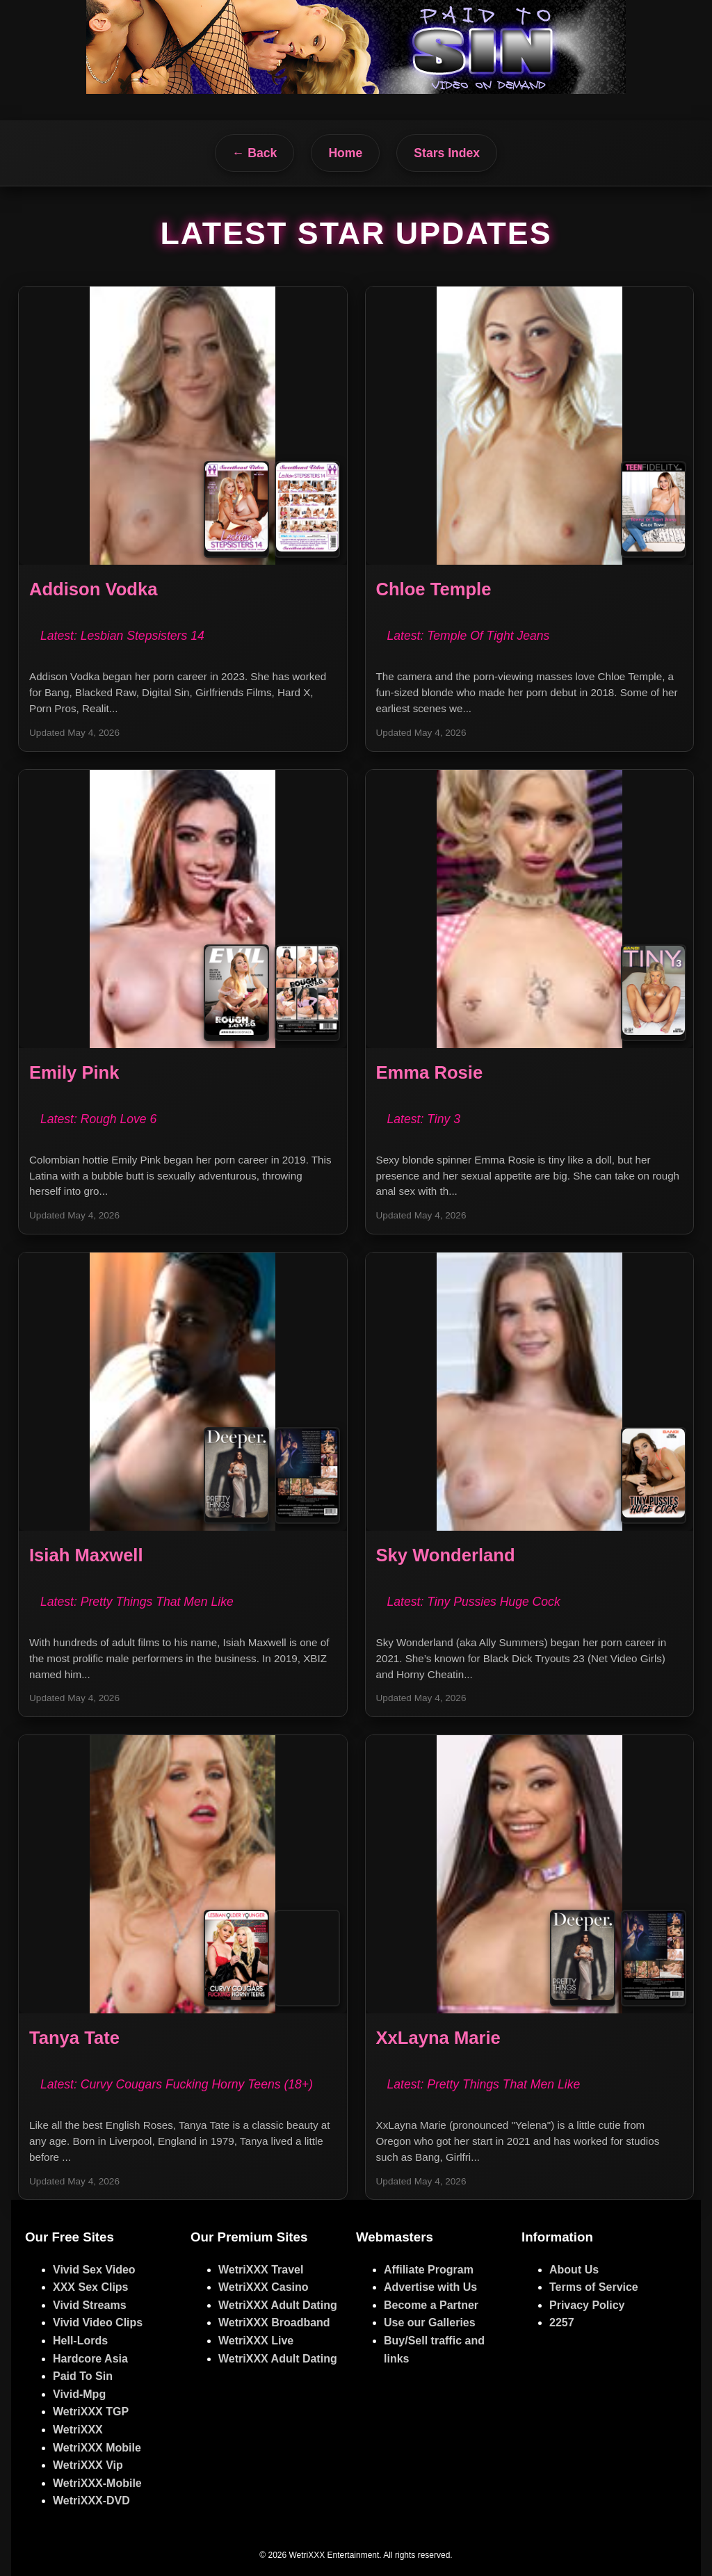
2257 (561, 2322)
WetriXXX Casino (263, 2287)
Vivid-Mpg (79, 2394)
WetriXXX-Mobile (97, 2483)
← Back (254, 153)
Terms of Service (593, 2287)
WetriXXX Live (255, 2340)
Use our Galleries (430, 2322)
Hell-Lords (80, 2340)
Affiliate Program (429, 2270)
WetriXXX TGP (91, 2411)
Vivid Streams (90, 2305)
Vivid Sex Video (94, 2270)
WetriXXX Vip (88, 2465)
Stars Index (447, 153)
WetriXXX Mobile (97, 2448)
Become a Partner (431, 2305)
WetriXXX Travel (260, 2270)
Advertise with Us (430, 2287)
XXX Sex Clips (91, 2287)
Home (345, 153)
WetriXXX (78, 2430)
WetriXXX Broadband (274, 2322)
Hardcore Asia (90, 2359)
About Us (574, 2270)
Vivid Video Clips (98, 2322)
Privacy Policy (587, 2305)
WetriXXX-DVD (91, 2500)
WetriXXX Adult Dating (277, 2305)
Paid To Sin (83, 2376)
